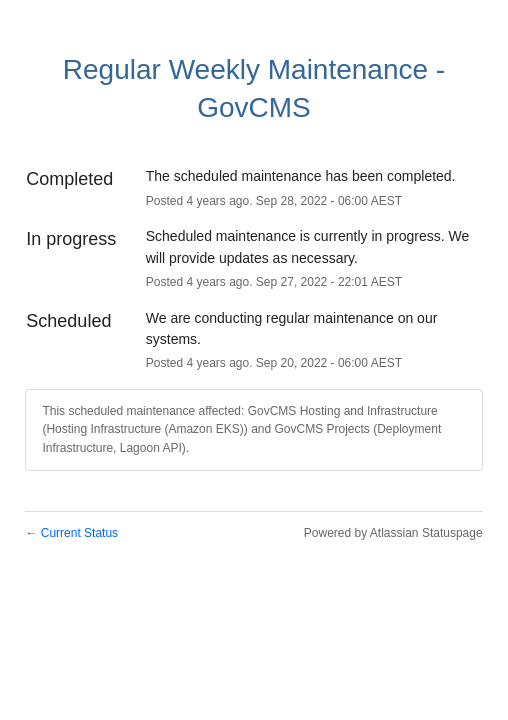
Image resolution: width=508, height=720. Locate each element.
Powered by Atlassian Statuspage (393, 533)
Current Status (71, 533)
